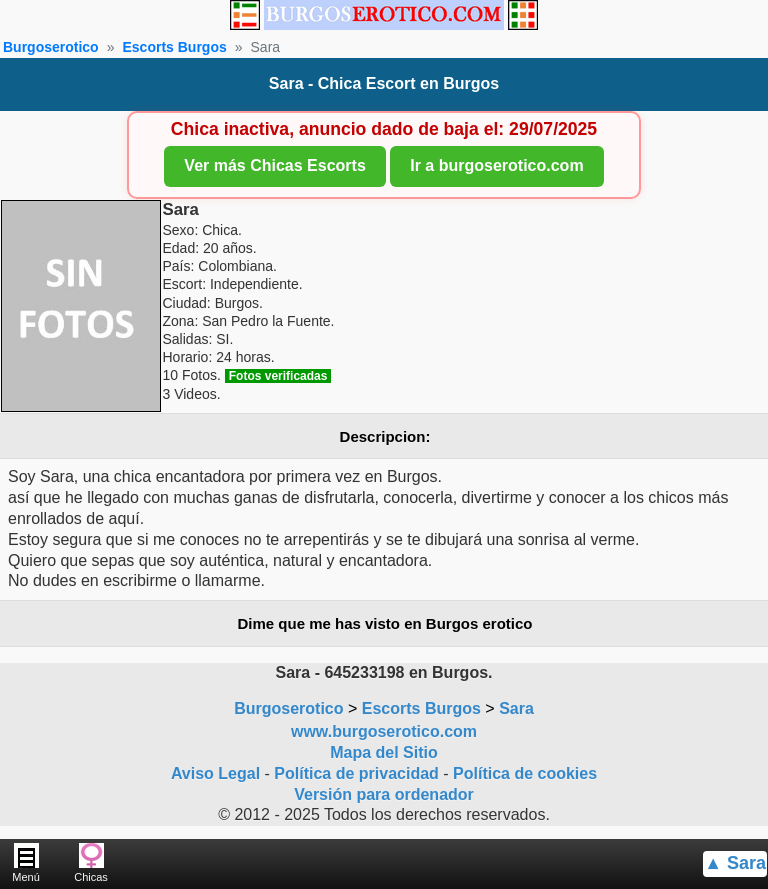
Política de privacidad (356, 773)
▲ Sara (735, 863)
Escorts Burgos (174, 47)
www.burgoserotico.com (384, 731)
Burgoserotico (51, 47)
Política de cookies (525, 773)
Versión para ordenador (384, 794)
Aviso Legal (215, 773)
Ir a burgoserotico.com (496, 165)
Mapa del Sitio (384, 752)
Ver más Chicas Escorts (274, 165)
